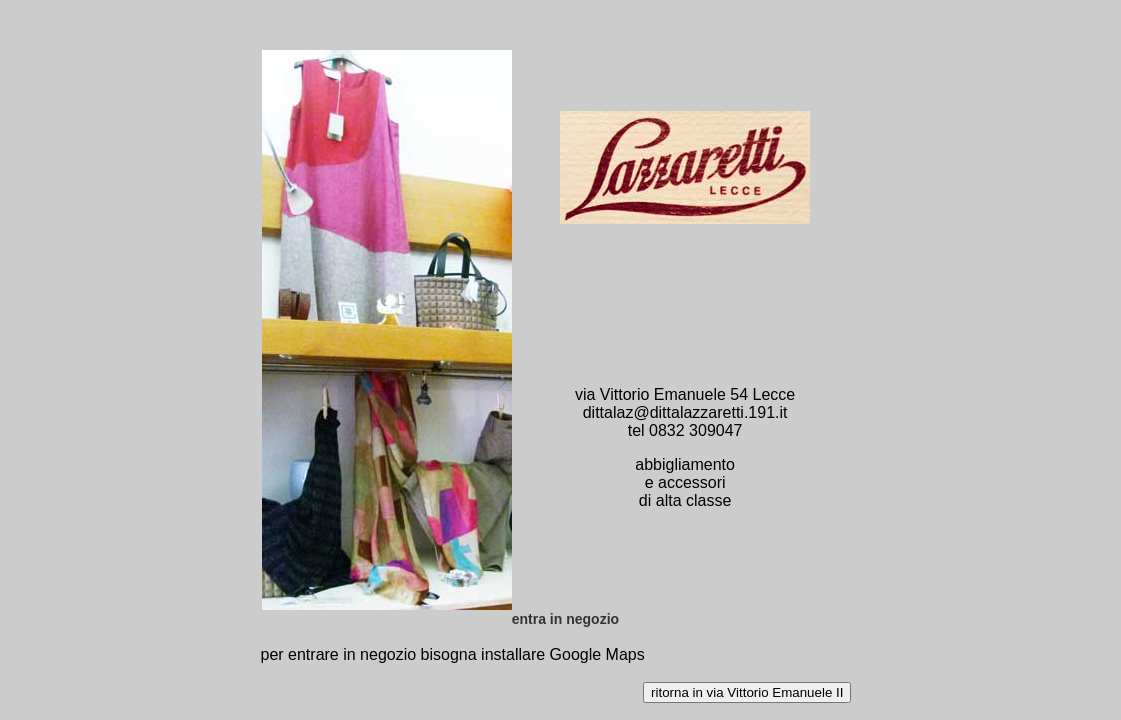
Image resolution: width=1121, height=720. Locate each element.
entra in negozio (565, 619)
